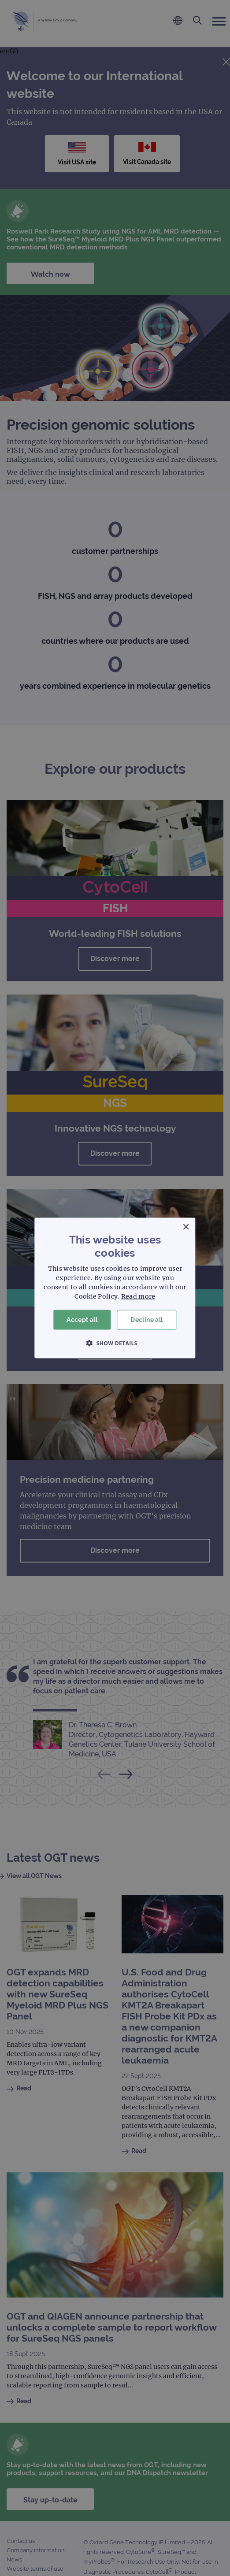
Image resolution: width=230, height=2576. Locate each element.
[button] (115, 1342)
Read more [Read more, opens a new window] (138, 1296)
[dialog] (115, 1288)
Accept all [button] (82, 1319)
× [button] (185, 1227)
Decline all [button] (146, 1319)
